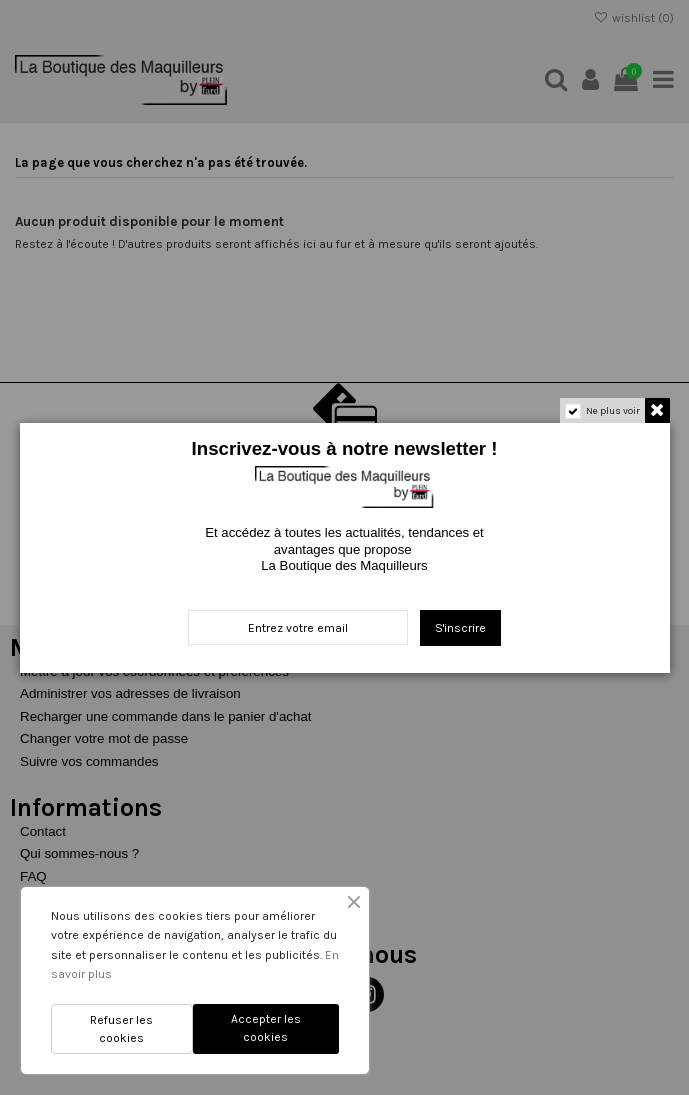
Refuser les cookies (121, 1029)
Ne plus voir (613, 411)
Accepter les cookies (266, 1028)
